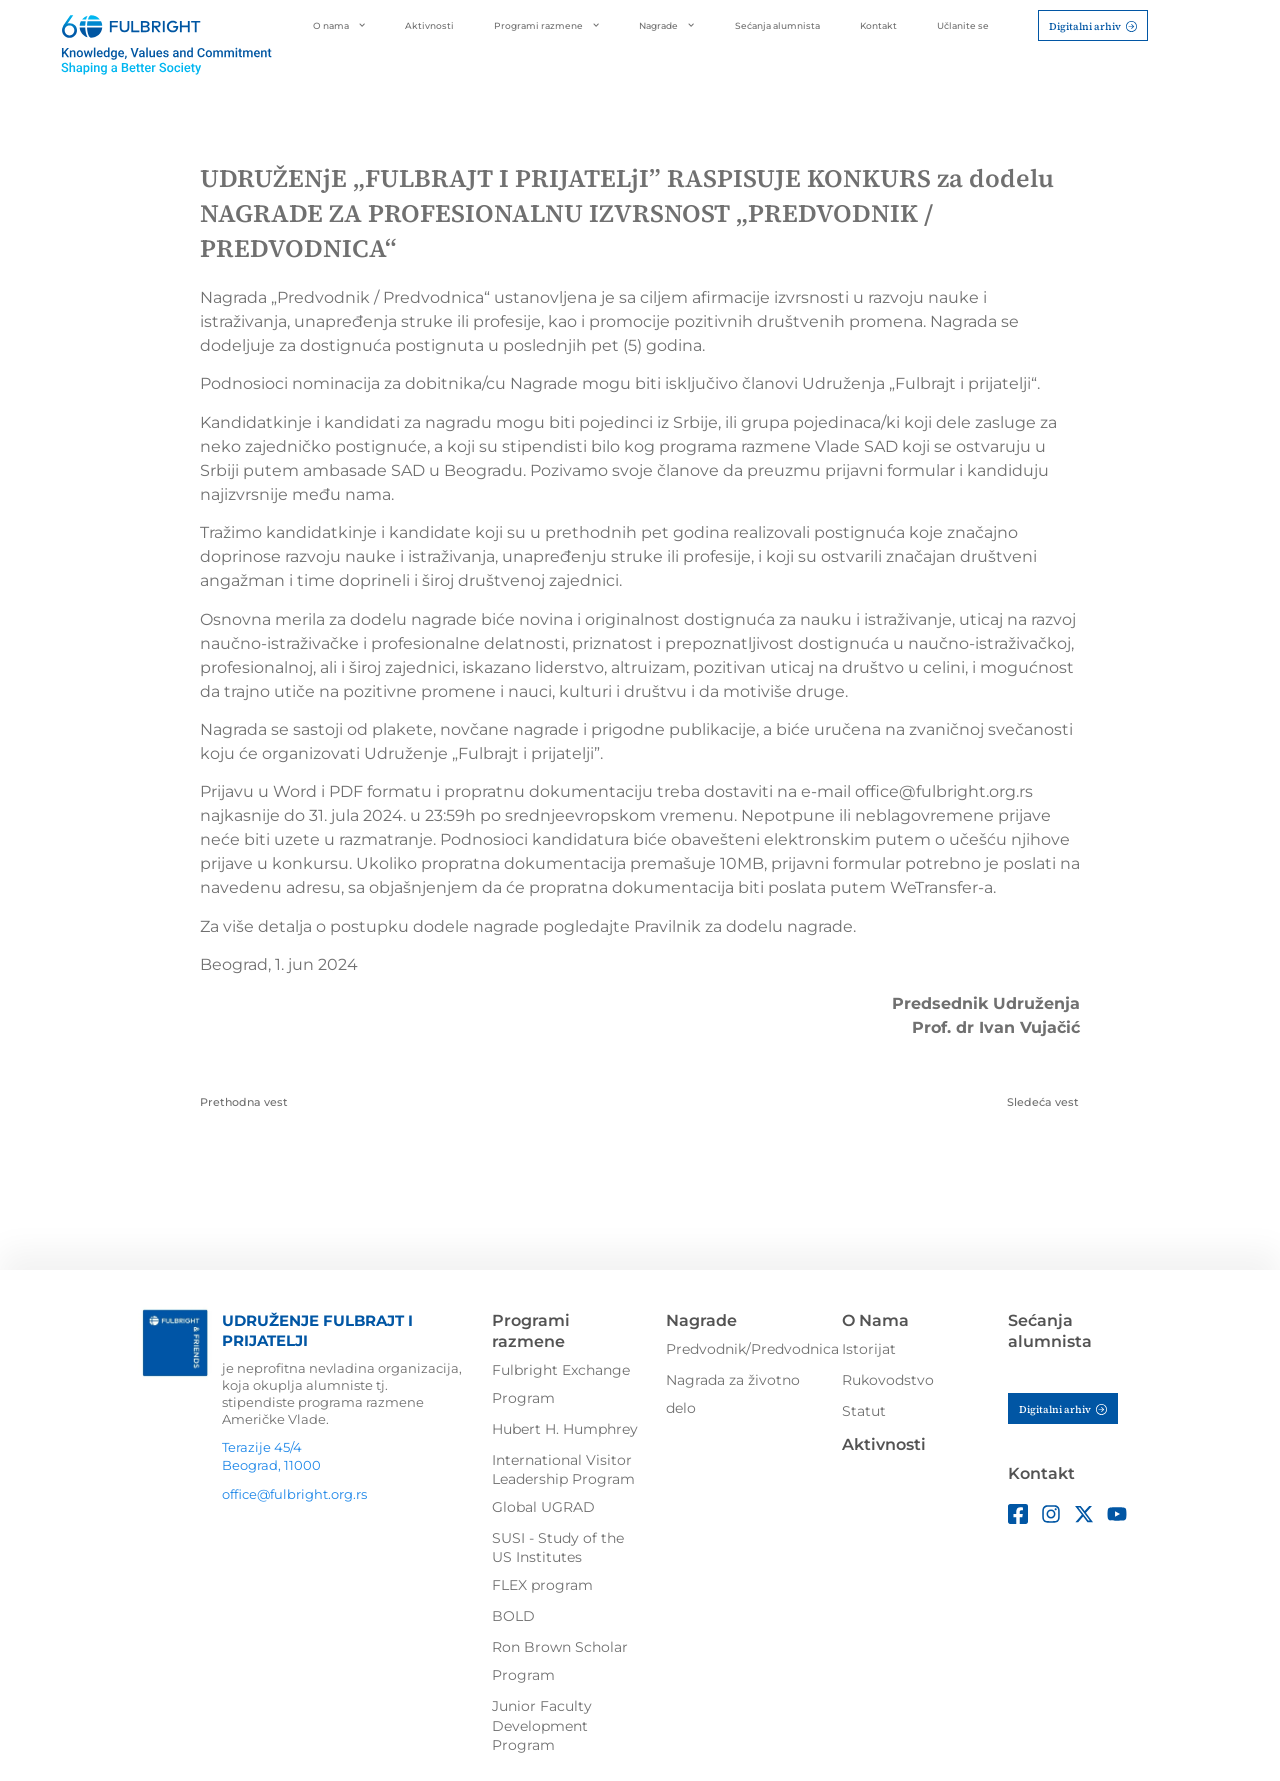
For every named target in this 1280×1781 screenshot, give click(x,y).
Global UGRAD (543, 1507)
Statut (864, 1411)
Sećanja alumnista (777, 25)
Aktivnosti (429, 25)
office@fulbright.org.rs (294, 1494)
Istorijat (869, 1349)
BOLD (513, 1616)
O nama (339, 25)
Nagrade (666, 25)
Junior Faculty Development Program (542, 1725)
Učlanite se (963, 25)
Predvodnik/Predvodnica (752, 1349)
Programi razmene (546, 25)
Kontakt (878, 25)
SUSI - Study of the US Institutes (558, 1548)
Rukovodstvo (888, 1380)
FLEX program (542, 1585)
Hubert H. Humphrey (565, 1429)
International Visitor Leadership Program (563, 1470)
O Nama (875, 1320)
